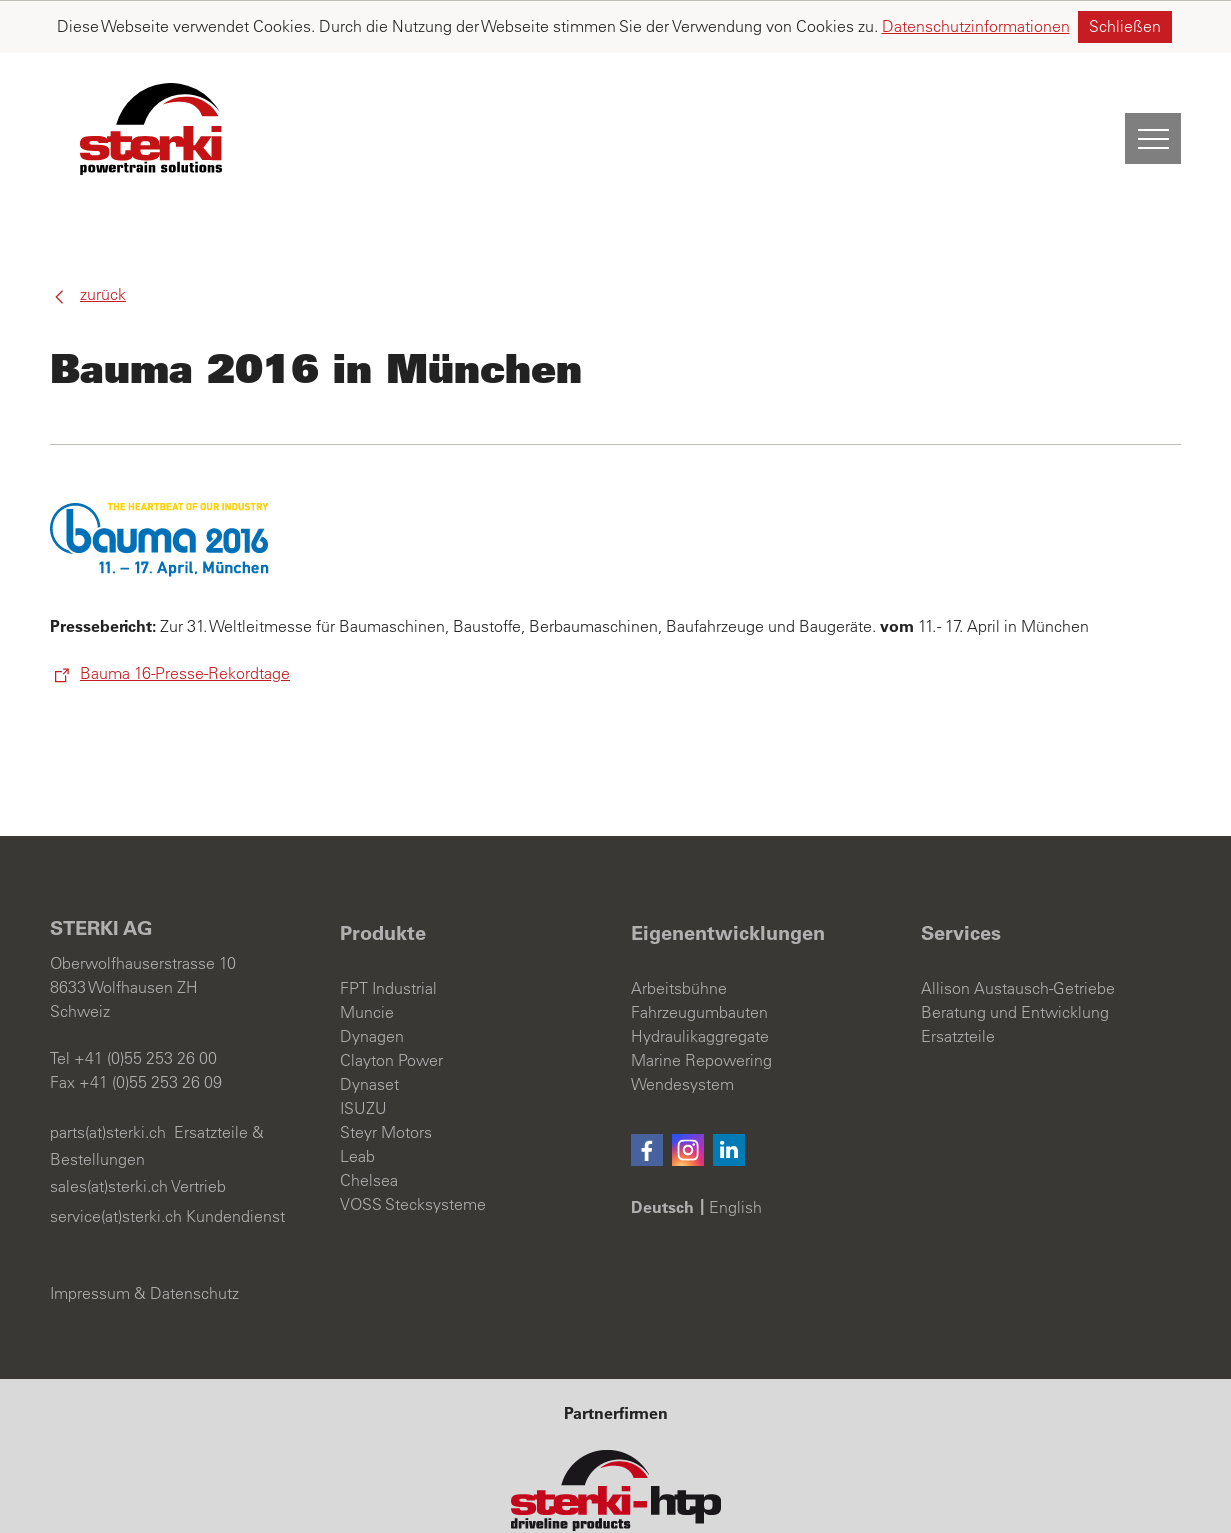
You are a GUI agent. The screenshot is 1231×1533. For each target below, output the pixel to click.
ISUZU (363, 1056)
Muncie (367, 960)
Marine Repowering (701, 1008)
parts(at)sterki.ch (108, 1080)
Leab (357, 1104)
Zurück (103, 242)
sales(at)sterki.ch (109, 1134)
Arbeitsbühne (679, 936)
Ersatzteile (958, 984)
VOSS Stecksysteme (413, 1152)
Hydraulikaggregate (700, 984)
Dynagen (372, 984)
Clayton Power (391, 1008)
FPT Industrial (388, 936)
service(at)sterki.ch (116, 1164)
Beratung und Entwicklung (1015, 960)
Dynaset (369, 1032)
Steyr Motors (386, 1080)
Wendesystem (682, 1032)
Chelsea (369, 1128)
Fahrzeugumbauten (699, 960)
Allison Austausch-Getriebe (1018, 936)
